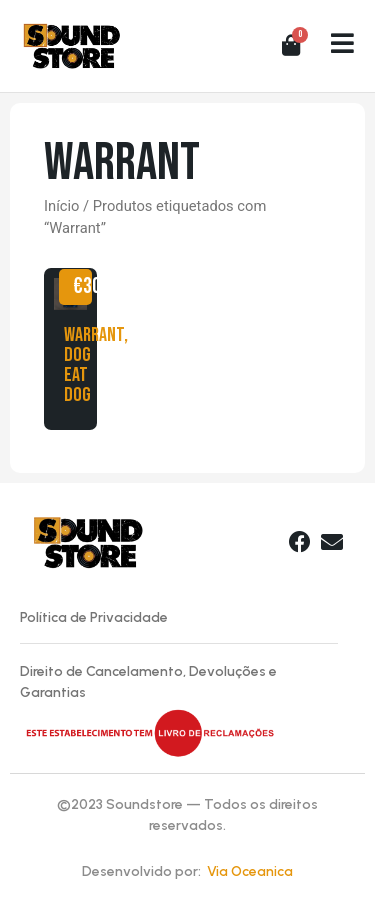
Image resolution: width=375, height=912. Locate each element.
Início (61, 206)
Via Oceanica (250, 871)
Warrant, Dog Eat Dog (70, 365)
